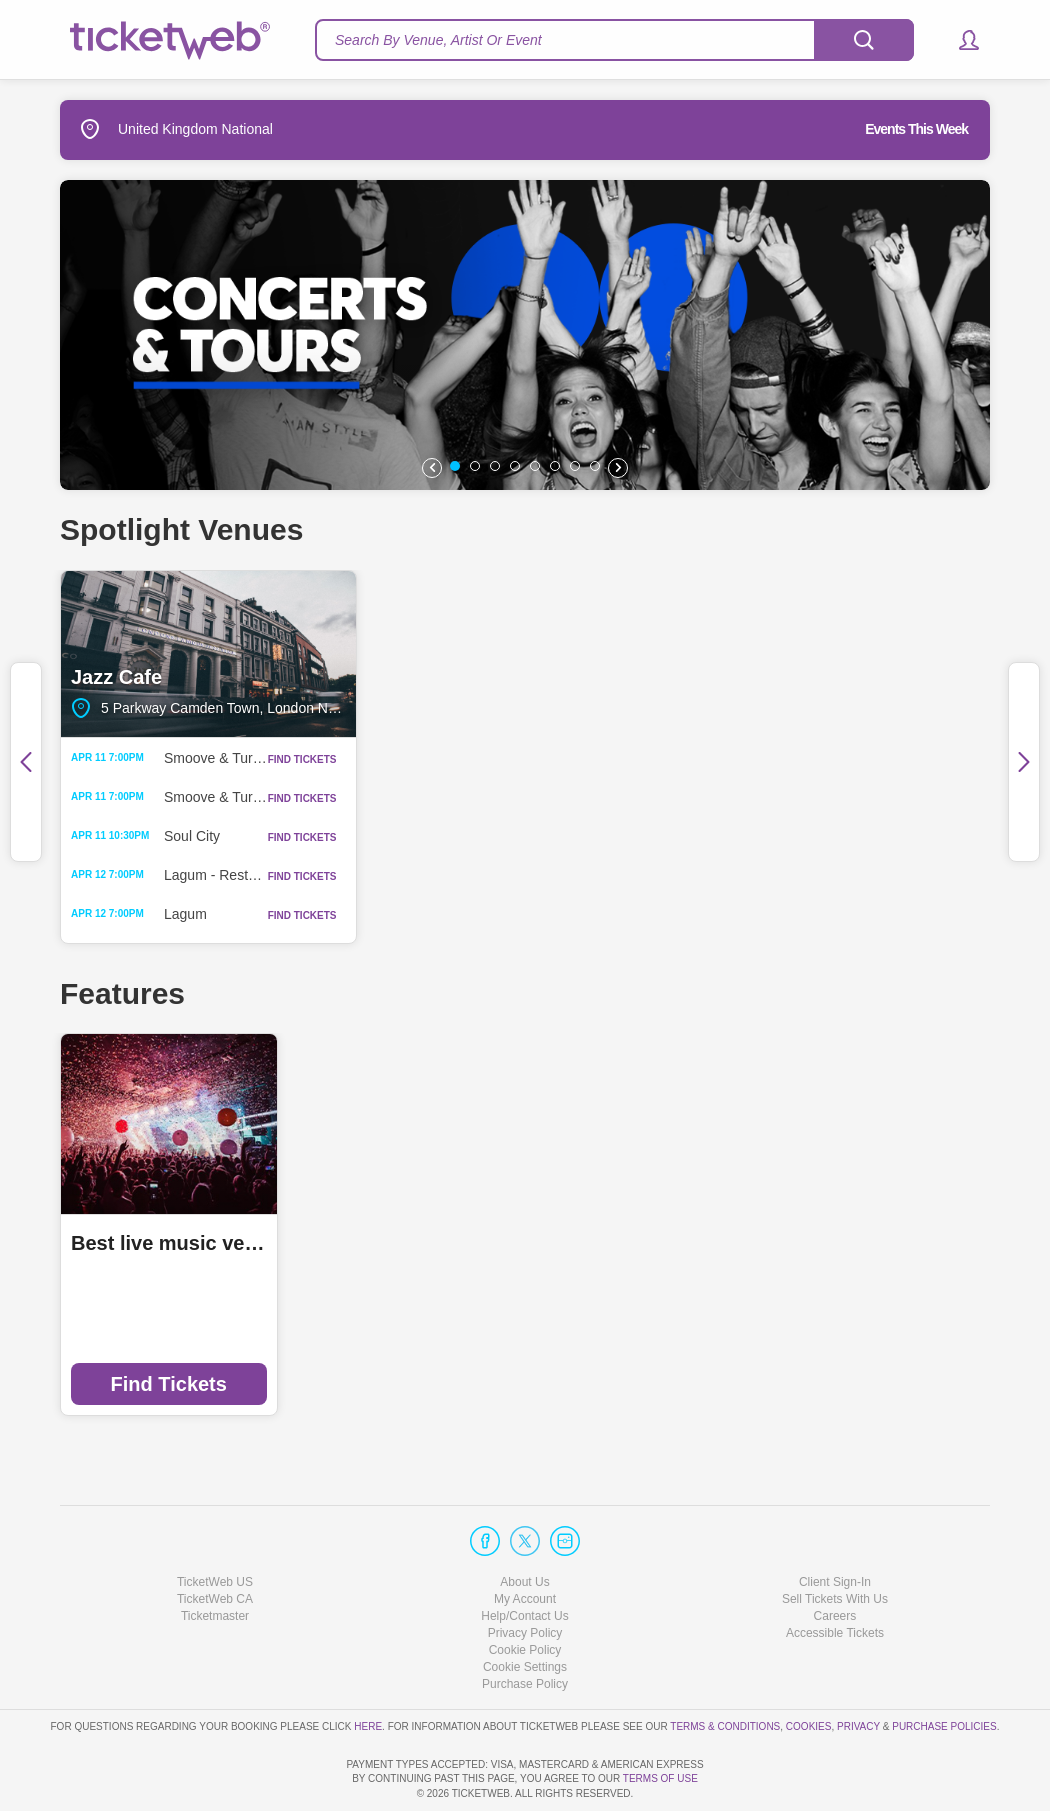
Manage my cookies (525, 1610)
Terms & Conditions (725, 1668)
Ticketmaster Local (399, 1243)
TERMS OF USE (660, 1778)
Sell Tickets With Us (835, 1542)
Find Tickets (169, 1384)
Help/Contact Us (524, 1559)
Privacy (858, 1668)
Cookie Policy (525, 1593)
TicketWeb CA (215, 1542)
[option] (525, 335)
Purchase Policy (525, 1627)
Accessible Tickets (835, 1576)
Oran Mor (841, 654)
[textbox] (614, 40)
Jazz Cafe (208, 654)
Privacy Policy (525, 1576)
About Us (524, 1524)
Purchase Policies (944, 1668)
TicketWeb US (215, 1524)
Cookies (809, 1668)
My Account (525, 1542)
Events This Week (916, 129)
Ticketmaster (215, 1559)
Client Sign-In (835, 1524)
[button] (959, 40)
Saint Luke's (525, 654)
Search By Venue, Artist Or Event (438, 40)
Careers (835, 1559)
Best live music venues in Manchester (169, 1243)
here (368, 1668)
